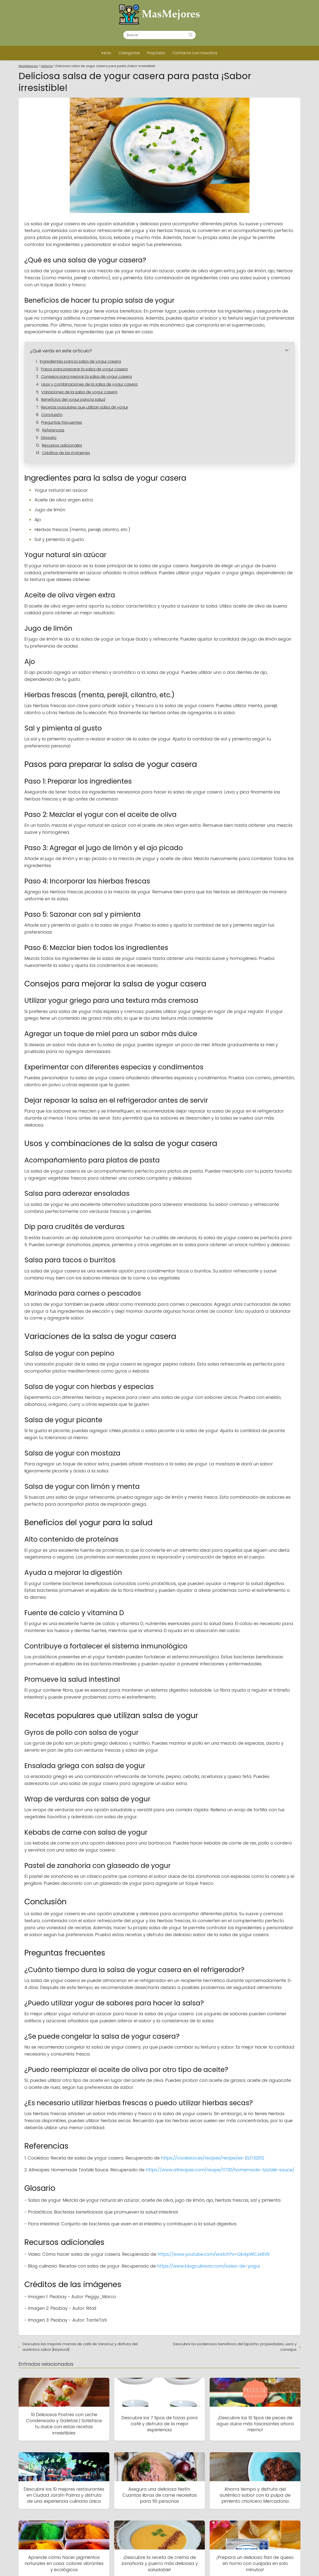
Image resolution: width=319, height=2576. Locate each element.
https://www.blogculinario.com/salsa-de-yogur (208, 2162)
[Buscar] (191, 35)
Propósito (156, 53)
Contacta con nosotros (195, 53)
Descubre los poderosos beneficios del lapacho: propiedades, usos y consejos (235, 2243)
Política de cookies (224, 2545)
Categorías (129, 53)
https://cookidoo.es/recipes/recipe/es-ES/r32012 (212, 2054)
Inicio (106, 53)
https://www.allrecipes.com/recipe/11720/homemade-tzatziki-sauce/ (220, 2066)
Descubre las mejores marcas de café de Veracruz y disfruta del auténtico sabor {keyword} (80, 2243)
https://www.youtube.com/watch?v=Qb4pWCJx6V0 (214, 2151)
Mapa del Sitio (127, 2534)
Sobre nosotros (221, 2564)
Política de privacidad (227, 2551)
